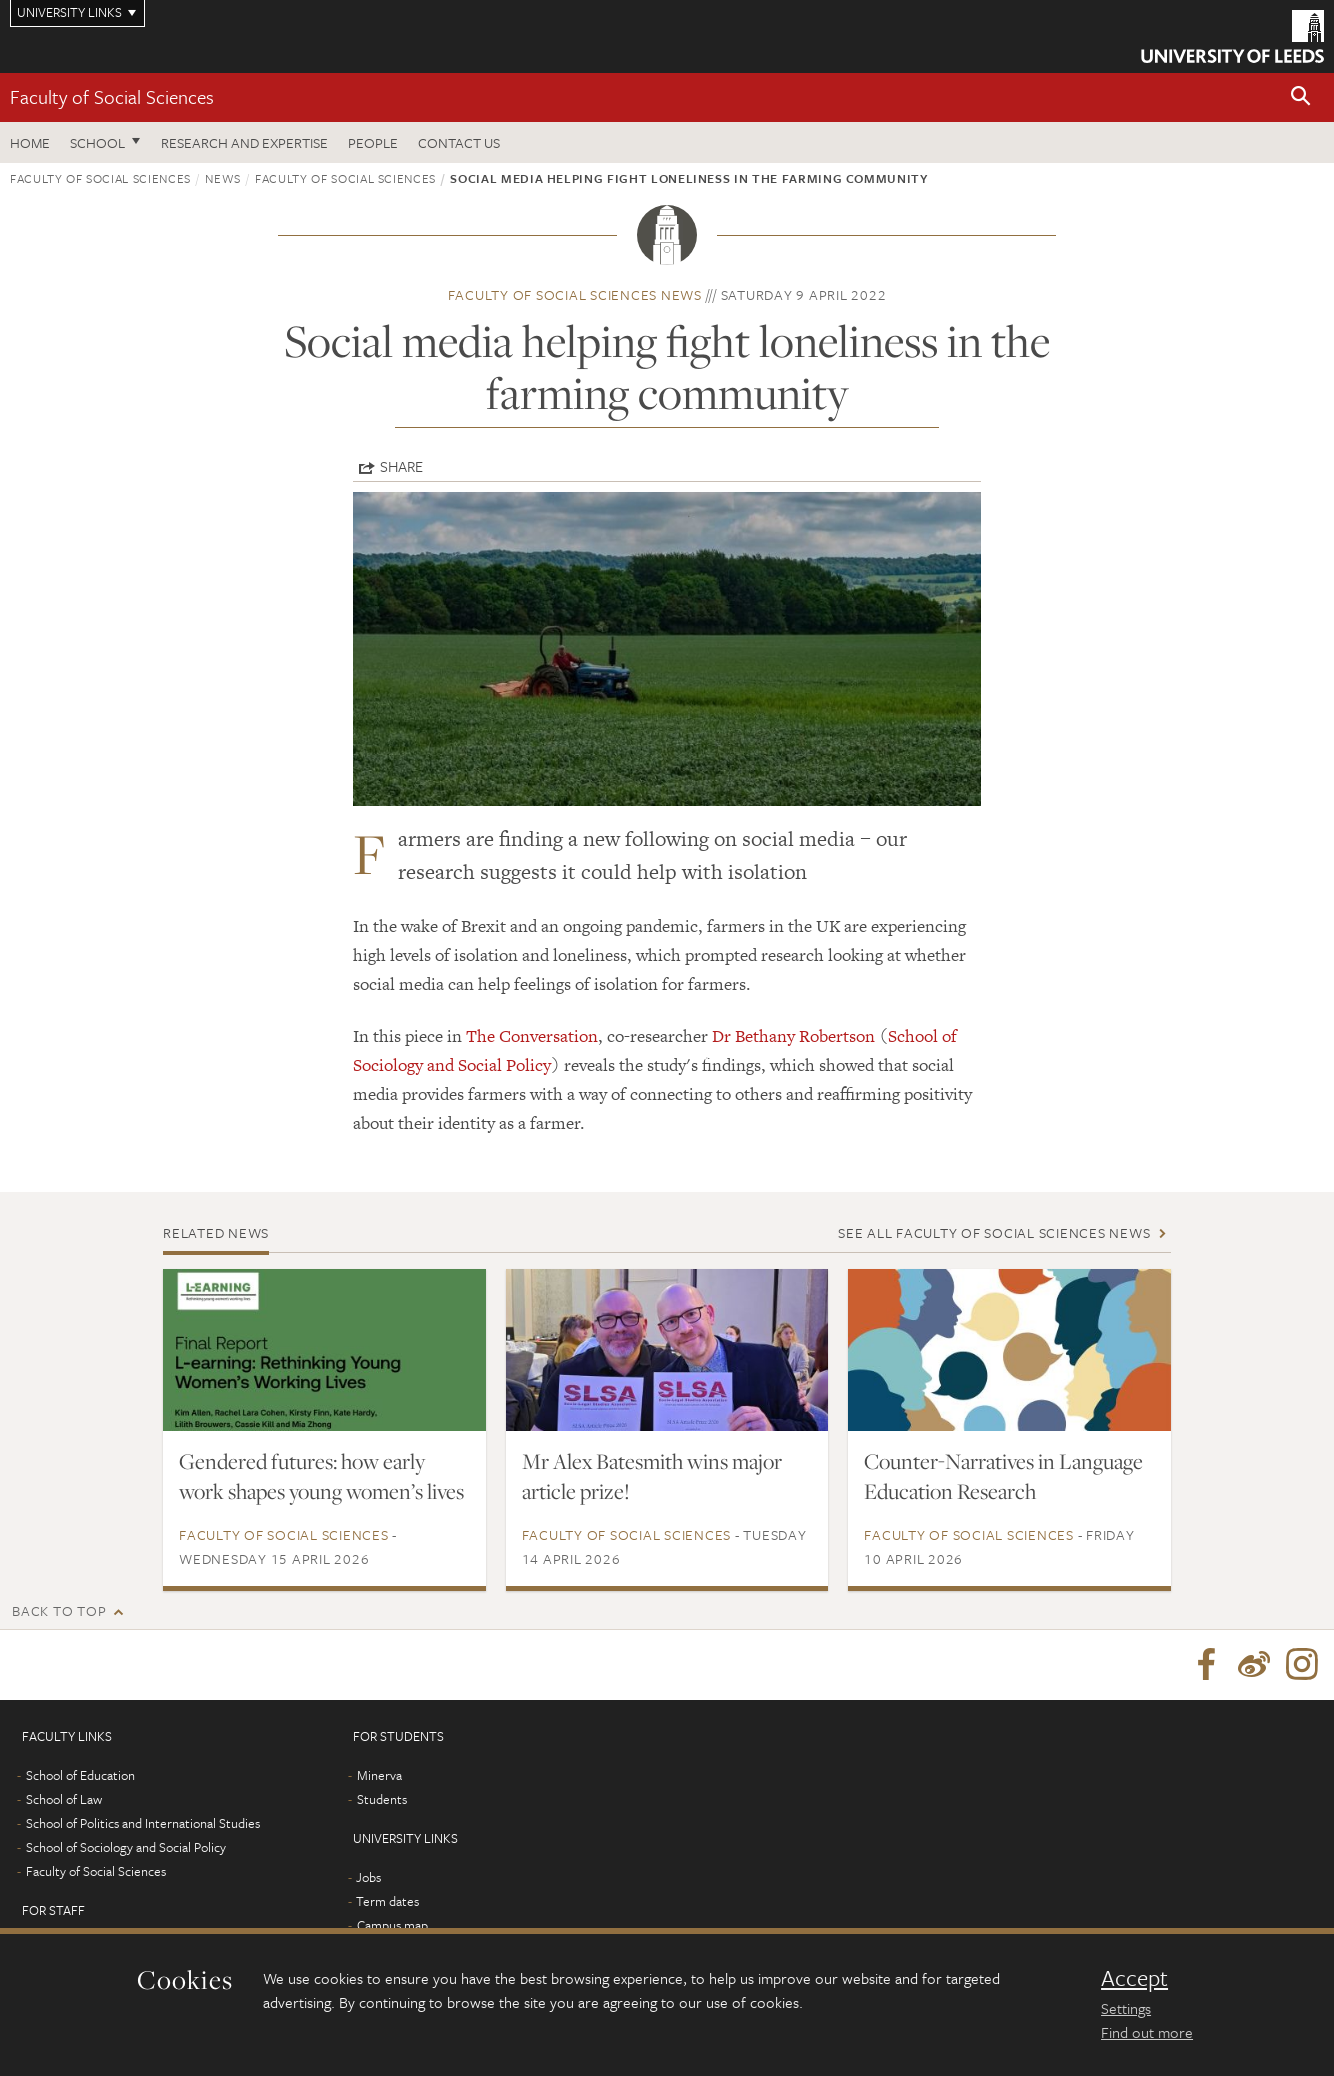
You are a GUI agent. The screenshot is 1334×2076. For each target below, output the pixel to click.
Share (401, 466)
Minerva (379, 1775)
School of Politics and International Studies (143, 1823)
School (97, 142)
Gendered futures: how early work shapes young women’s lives (321, 1476)
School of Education (80, 1775)
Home (30, 142)
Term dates (387, 1901)
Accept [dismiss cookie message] (1134, 1978)
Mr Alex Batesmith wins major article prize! (652, 1476)
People (373, 142)
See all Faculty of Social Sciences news (994, 1232)
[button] (1301, 97)
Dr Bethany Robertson (791, 1036)
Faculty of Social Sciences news (575, 294)
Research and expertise (244, 142)
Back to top (59, 1610)
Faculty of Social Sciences (112, 96)
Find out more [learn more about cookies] (1147, 2032)
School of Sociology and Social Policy (126, 1847)
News (223, 178)
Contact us (459, 142)
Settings (1126, 2008)
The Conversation (532, 1036)
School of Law (64, 1799)
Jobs (368, 1877)
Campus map (392, 1925)
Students (382, 1799)
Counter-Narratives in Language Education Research (1003, 1476)
